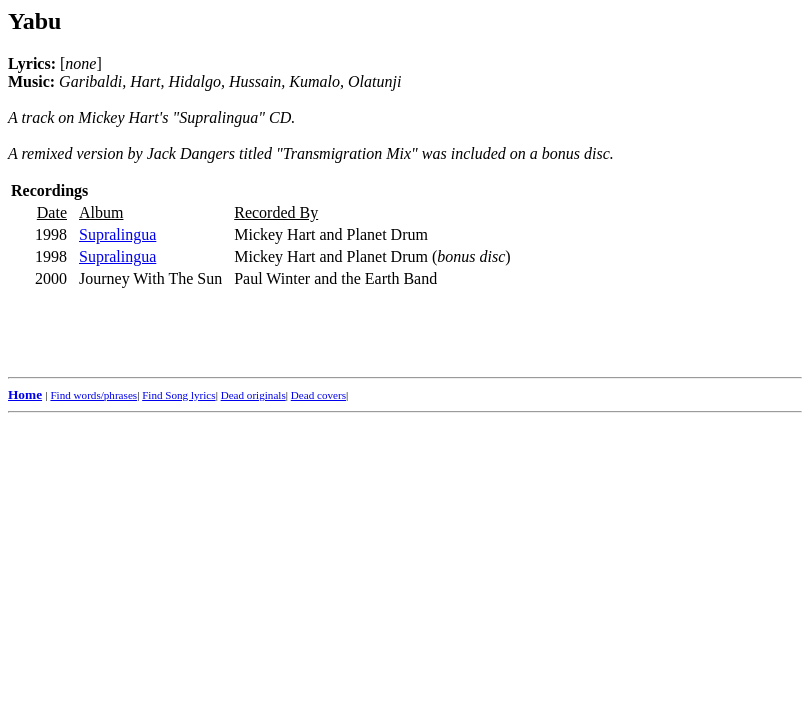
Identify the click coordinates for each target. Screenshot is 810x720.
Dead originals (253, 395)
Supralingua (117, 234)
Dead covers (318, 395)
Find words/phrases (93, 395)
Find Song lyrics (178, 395)
